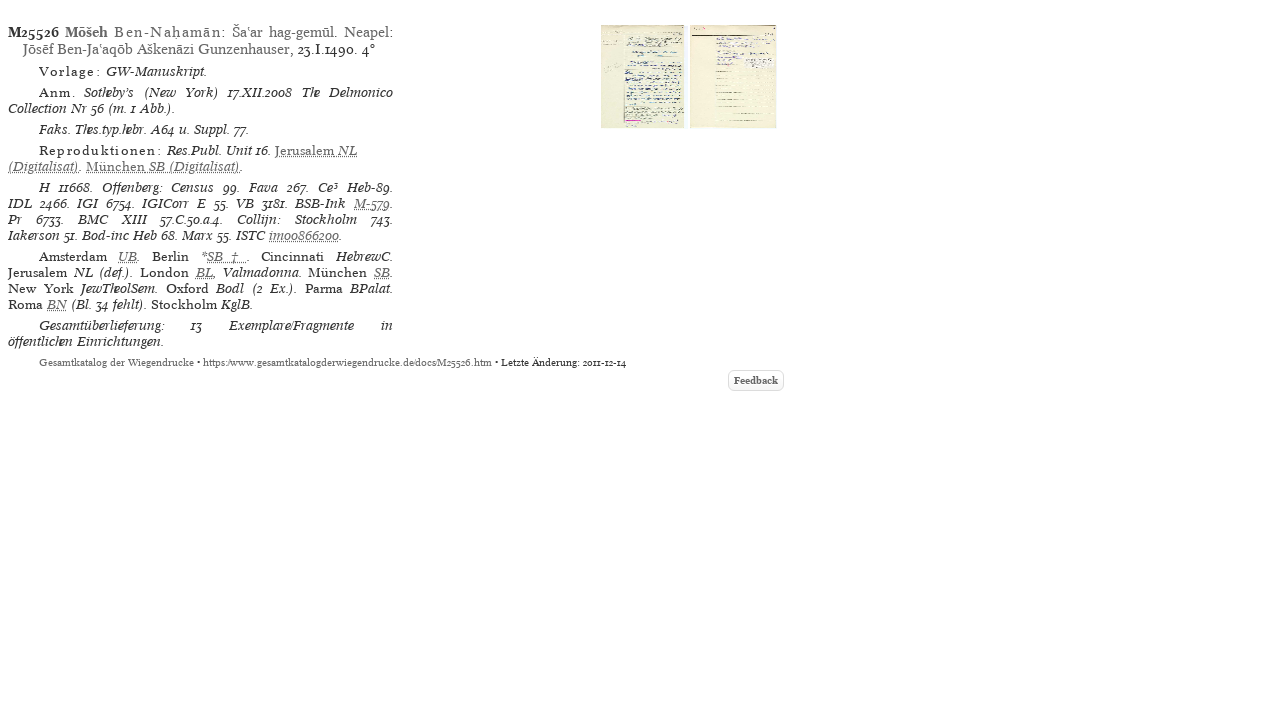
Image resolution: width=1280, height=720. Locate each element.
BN (57, 304)
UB (127, 256)
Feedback (756, 380)
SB (382, 272)
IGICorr (165, 203)
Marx (197, 235)
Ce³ (328, 187)
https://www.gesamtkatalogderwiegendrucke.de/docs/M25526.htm (347, 362)
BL (204, 272)
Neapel (366, 32)
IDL (20, 203)
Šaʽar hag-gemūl (283, 32)
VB (245, 203)
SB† (227, 256)
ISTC (250, 235)
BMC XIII (112, 219)
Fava (263, 187)
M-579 (372, 203)
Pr (15, 219)
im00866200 (304, 235)
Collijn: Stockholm (297, 219)
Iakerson (34, 235)
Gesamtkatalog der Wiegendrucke (116, 362)
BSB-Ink (320, 203)
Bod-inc (105, 235)
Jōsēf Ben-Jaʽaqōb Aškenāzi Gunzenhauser (156, 49)
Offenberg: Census (158, 187)
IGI (87, 203)
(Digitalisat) (163, 166)
